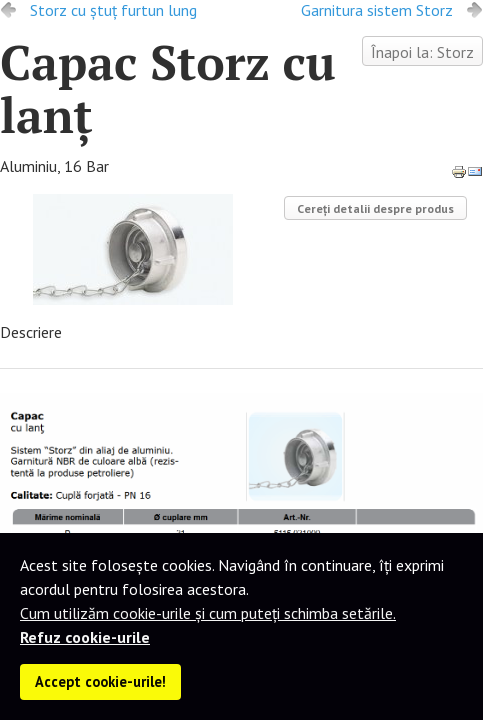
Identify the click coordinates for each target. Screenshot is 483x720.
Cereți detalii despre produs (375, 208)
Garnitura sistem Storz (377, 10)
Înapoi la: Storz (422, 52)
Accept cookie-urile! (100, 681)
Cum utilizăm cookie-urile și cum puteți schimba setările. (208, 613)
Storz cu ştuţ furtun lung (113, 10)
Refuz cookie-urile (85, 637)
